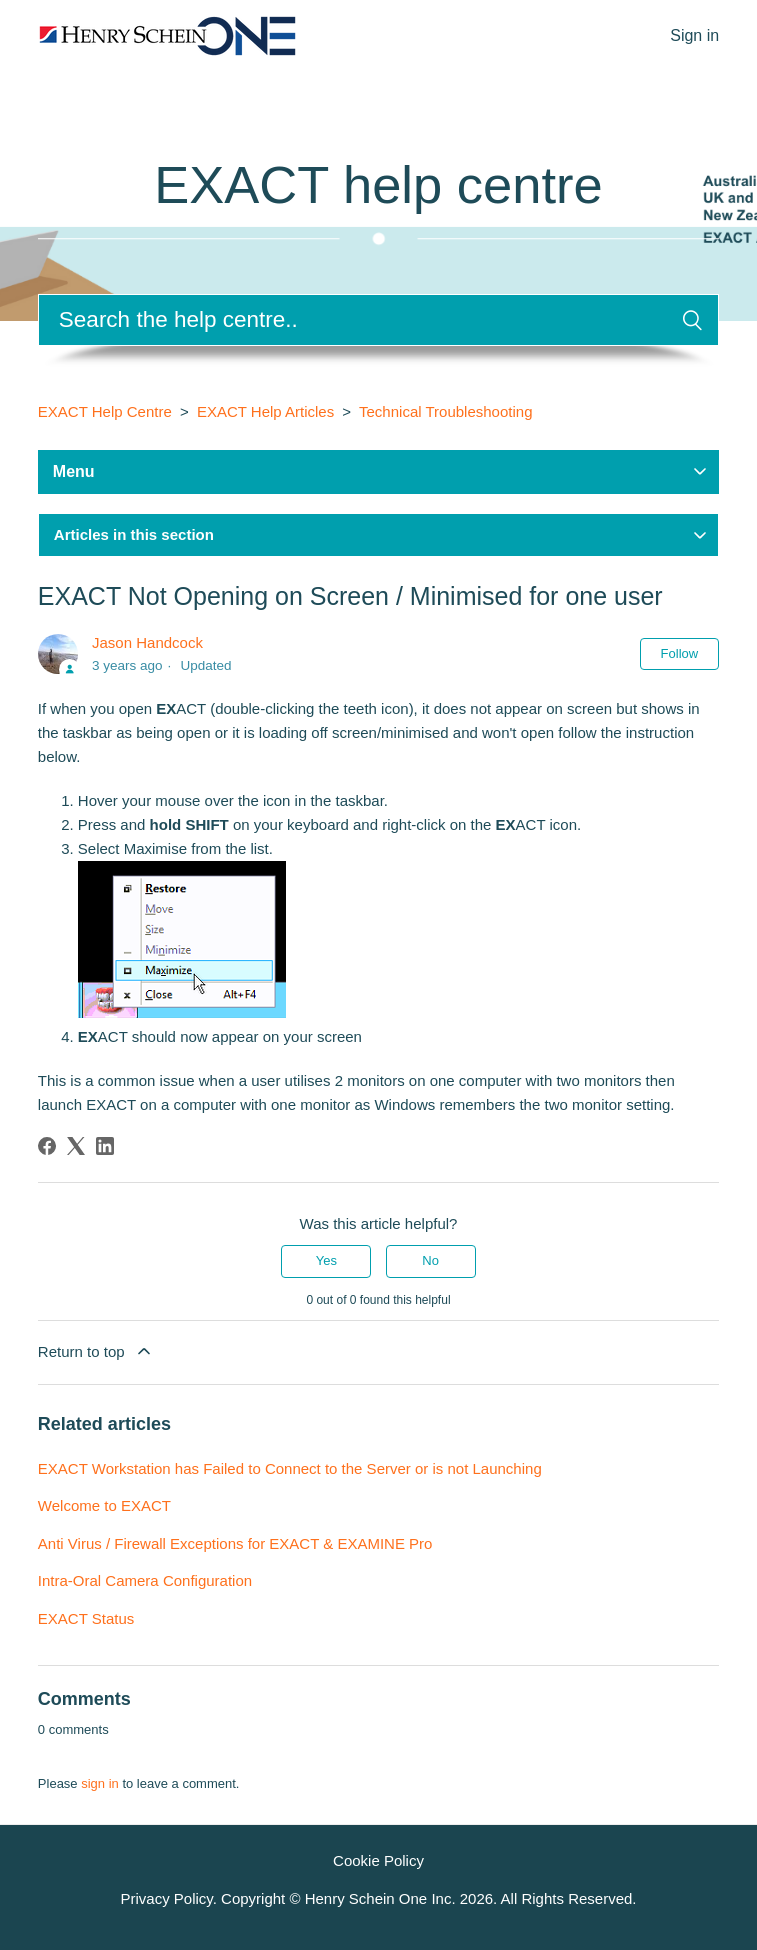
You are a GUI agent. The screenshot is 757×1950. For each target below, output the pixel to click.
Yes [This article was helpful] (326, 1260)
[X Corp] (76, 1146)
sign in (100, 1783)
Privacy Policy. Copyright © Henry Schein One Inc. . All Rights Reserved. (378, 1898)
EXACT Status (86, 1618)
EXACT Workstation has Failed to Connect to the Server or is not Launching (290, 1468)
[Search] (378, 320)
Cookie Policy (378, 1860)
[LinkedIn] (105, 1146)
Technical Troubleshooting (445, 411)
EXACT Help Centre (105, 411)
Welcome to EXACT (104, 1505)
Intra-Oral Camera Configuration (145, 1580)
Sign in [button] (694, 35)
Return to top (96, 1351)
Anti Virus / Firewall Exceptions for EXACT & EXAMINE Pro (235, 1543)
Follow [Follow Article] (680, 653)
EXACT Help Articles (265, 411)
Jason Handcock (147, 642)
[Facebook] (47, 1146)
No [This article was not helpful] (430, 1260)
